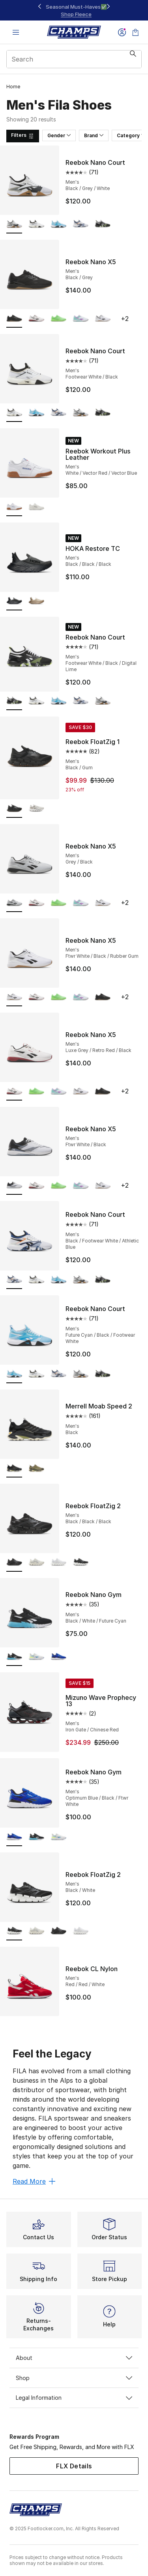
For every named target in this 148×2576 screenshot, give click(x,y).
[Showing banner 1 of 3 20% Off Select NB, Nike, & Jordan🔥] (74, 10)
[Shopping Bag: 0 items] (135, 32)
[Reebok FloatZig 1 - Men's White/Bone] (36, 809)
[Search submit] (133, 59)
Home (13, 87)
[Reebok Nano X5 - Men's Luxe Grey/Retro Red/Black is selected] (14, 1092)
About (74, 2357)
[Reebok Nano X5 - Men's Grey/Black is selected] (14, 903)
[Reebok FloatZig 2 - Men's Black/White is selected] (14, 1931)
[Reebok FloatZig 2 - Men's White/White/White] (58, 1563)
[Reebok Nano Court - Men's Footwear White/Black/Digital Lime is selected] (14, 701)
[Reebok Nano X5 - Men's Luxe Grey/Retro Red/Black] (36, 319)
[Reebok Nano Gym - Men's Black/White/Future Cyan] (36, 1837)
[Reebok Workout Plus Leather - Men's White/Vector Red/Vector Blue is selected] (14, 507)
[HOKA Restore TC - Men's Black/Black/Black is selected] (14, 601)
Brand (93, 135)
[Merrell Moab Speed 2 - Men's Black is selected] (14, 1468)
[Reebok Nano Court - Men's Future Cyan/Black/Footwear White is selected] (14, 1374)
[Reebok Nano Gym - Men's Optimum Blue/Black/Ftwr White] (58, 1657)
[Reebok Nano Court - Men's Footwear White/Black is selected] (14, 413)
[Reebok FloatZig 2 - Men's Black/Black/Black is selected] (14, 1563)
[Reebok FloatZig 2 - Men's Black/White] (80, 1563)
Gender (59, 135)
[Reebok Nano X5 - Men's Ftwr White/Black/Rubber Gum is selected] (14, 997)
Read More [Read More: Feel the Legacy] (34, 2181)
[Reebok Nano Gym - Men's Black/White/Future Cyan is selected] (14, 1657)
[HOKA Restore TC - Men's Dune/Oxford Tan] (36, 601)
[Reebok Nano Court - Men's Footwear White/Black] (36, 224)
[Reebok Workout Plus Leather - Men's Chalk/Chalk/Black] (36, 507)
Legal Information (74, 2397)
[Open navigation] (15, 32)
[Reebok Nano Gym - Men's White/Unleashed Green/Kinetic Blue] (36, 1657)
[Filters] (22, 136)
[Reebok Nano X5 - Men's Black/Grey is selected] (14, 319)
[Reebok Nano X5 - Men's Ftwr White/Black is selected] (14, 1186)
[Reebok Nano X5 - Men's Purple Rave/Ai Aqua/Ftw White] (80, 319)
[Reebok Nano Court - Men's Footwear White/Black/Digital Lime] (103, 224)
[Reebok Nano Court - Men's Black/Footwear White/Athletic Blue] (80, 224)
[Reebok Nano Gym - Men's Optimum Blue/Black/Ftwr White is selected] (14, 1837)
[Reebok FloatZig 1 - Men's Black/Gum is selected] (14, 809)
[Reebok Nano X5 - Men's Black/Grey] (103, 997)
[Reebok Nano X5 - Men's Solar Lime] (58, 319)
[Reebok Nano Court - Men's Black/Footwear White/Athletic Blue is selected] (14, 1280)
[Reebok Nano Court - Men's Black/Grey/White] (80, 413)
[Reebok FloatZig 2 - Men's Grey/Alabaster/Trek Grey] (36, 1563)
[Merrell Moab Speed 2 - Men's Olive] (36, 1468)
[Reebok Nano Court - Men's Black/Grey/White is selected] (14, 224)
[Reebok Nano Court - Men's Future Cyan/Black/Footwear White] (58, 224)
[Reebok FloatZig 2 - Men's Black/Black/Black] (58, 1931)
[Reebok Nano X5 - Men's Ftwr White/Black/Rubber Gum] (103, 319)
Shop (74, 2378)
